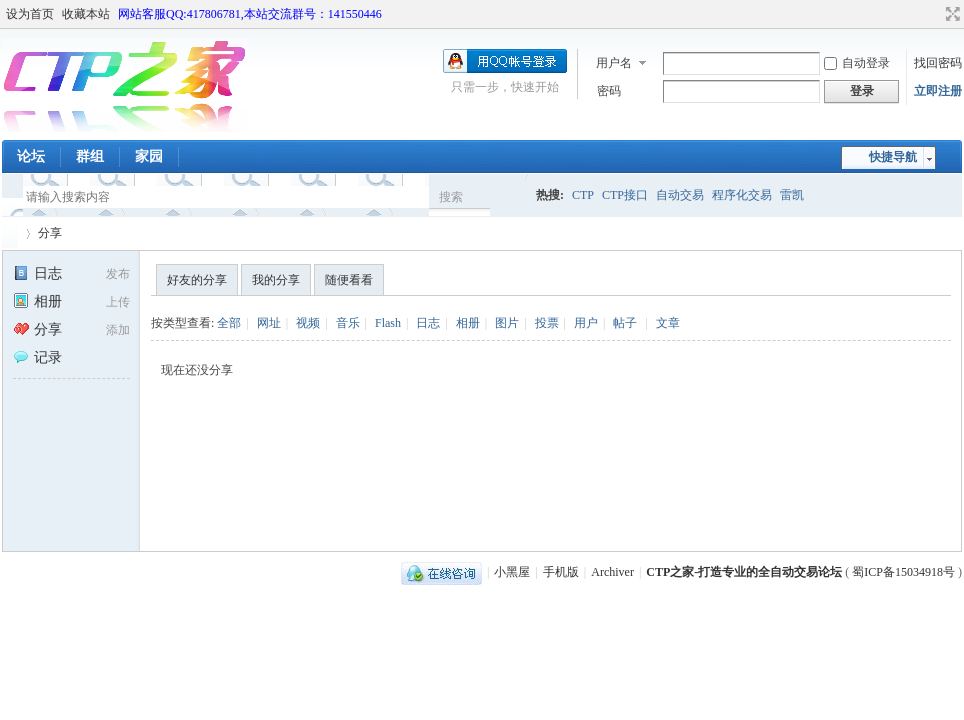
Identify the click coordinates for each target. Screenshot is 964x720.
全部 (229, 323)
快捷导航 (893, 157)
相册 (37, 301)
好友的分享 (197, 280)
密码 (609, 91)
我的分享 (276, 280)
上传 (118, 302)
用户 (586, 323)
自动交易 (680, 195)
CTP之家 (10, 233)
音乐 (348, 323)
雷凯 (792, 195)
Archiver (612, 572)
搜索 (451, 197)
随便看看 (349, 280)
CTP (583, 195)
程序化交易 (742, 195)
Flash (388, 323)
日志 (37, 273)
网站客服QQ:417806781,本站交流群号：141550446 (250, 14)
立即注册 (938, 91)
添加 (118, 330)
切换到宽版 (950, 14)
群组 (90, 156)
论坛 (31, 156)
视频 (308, 323)
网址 (269, 323)
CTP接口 (625, 195)
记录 (37, 357)
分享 (50, 233)
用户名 (614, 63)
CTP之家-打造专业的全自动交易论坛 (744, 572)
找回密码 (938, 63)
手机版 (561, 572)
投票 (547, 323)
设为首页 (30, 14)
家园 (149, 156)
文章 (668, 323)
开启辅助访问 (934, 14)
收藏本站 (86, 14)
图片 (507, 323)
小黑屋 (512, 572)
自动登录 (857, 63)
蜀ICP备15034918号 (903, 572)
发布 (118, 274)
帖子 (625, 323)
